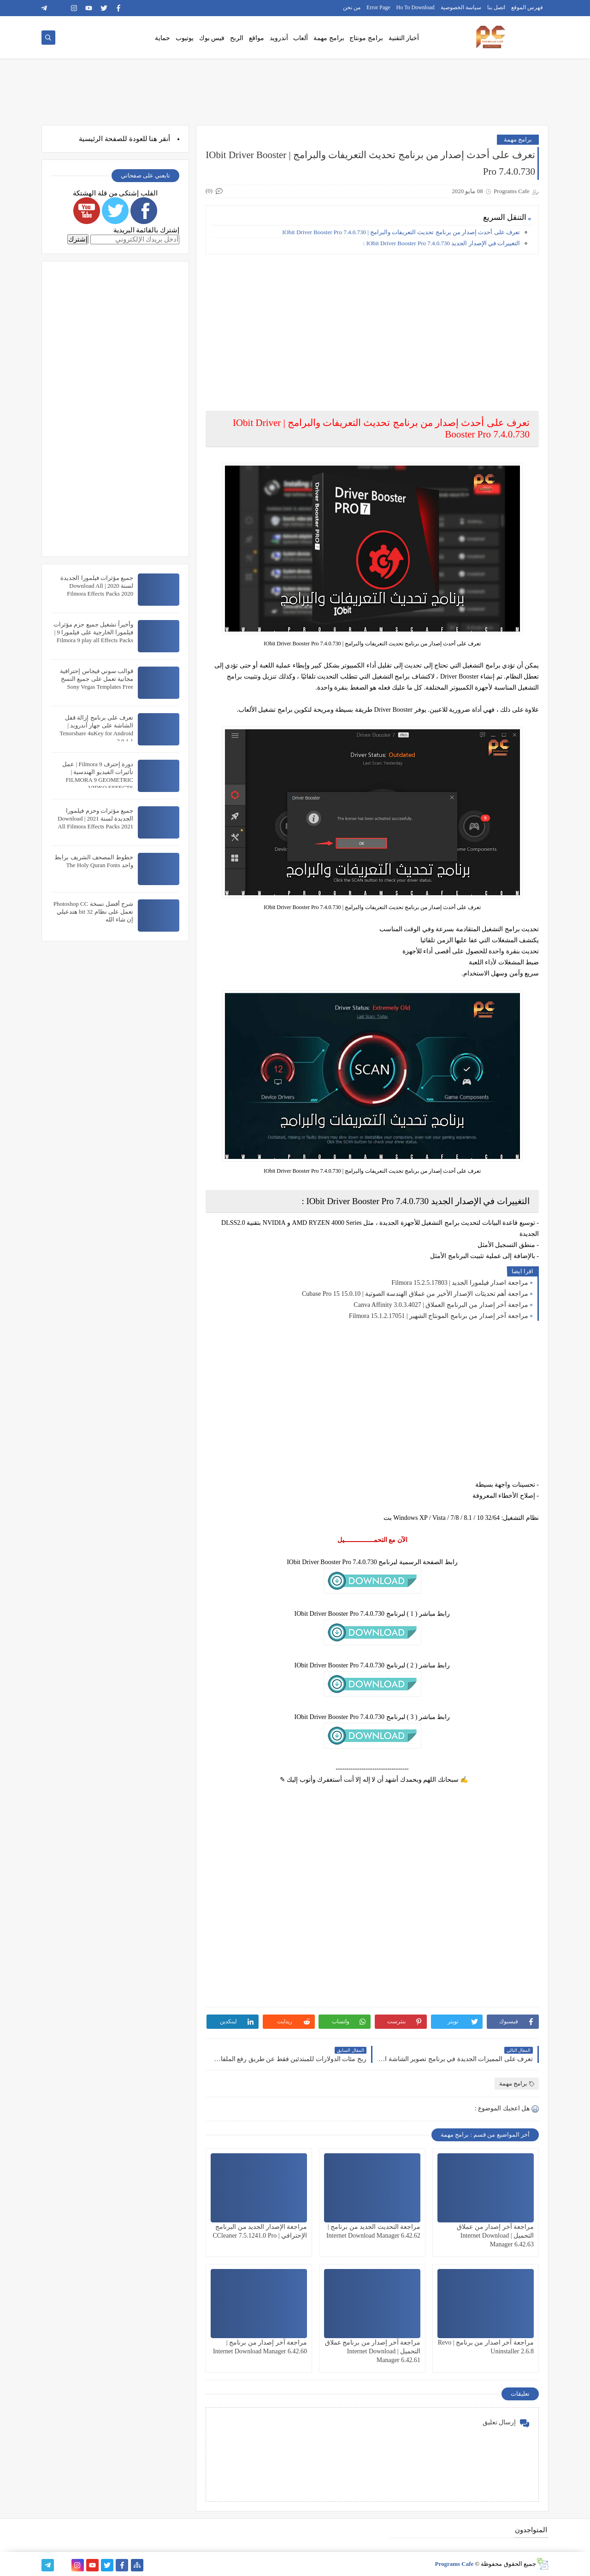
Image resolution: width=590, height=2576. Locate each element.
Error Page (378, 7)
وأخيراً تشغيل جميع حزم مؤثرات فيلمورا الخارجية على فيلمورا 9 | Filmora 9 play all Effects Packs (93, 632)
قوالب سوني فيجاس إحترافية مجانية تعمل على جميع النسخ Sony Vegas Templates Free (96, 679)
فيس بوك (212, 38)
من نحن (351, 7)
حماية (162, 38)
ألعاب (300, 38)
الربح (236, 38)
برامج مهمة (328, 38)
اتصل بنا (496, 7)
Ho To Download (415, 7)
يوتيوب (185, 38)
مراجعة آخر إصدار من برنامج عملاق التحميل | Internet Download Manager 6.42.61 (373, 2351)
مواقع (256, 38)
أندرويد (279, 38)
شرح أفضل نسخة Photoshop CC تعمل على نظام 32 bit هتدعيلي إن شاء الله (93, 911)
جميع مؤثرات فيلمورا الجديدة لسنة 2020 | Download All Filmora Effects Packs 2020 (96, 585)
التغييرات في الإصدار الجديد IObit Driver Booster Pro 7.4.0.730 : (441, 243)
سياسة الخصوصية (461, 7)
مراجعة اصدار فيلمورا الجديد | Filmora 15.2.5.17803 (459, 1282)
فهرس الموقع (527, 7)
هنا (153, 138)
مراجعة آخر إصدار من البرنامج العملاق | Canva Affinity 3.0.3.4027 (441, 1304)
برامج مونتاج (366, 38)
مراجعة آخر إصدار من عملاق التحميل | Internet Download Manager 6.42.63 (495, 2235)
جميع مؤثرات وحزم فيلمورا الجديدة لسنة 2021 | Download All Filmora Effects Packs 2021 (95, 818)
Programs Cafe (454, 2563)
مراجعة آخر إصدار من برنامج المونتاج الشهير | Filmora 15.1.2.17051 (438, 1315)
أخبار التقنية (404, 38)
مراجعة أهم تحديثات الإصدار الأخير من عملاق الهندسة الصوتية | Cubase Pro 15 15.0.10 (415, 1293)
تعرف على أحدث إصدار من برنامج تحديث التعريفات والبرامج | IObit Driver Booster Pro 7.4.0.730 (401, 232)
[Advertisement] (372, 325)
